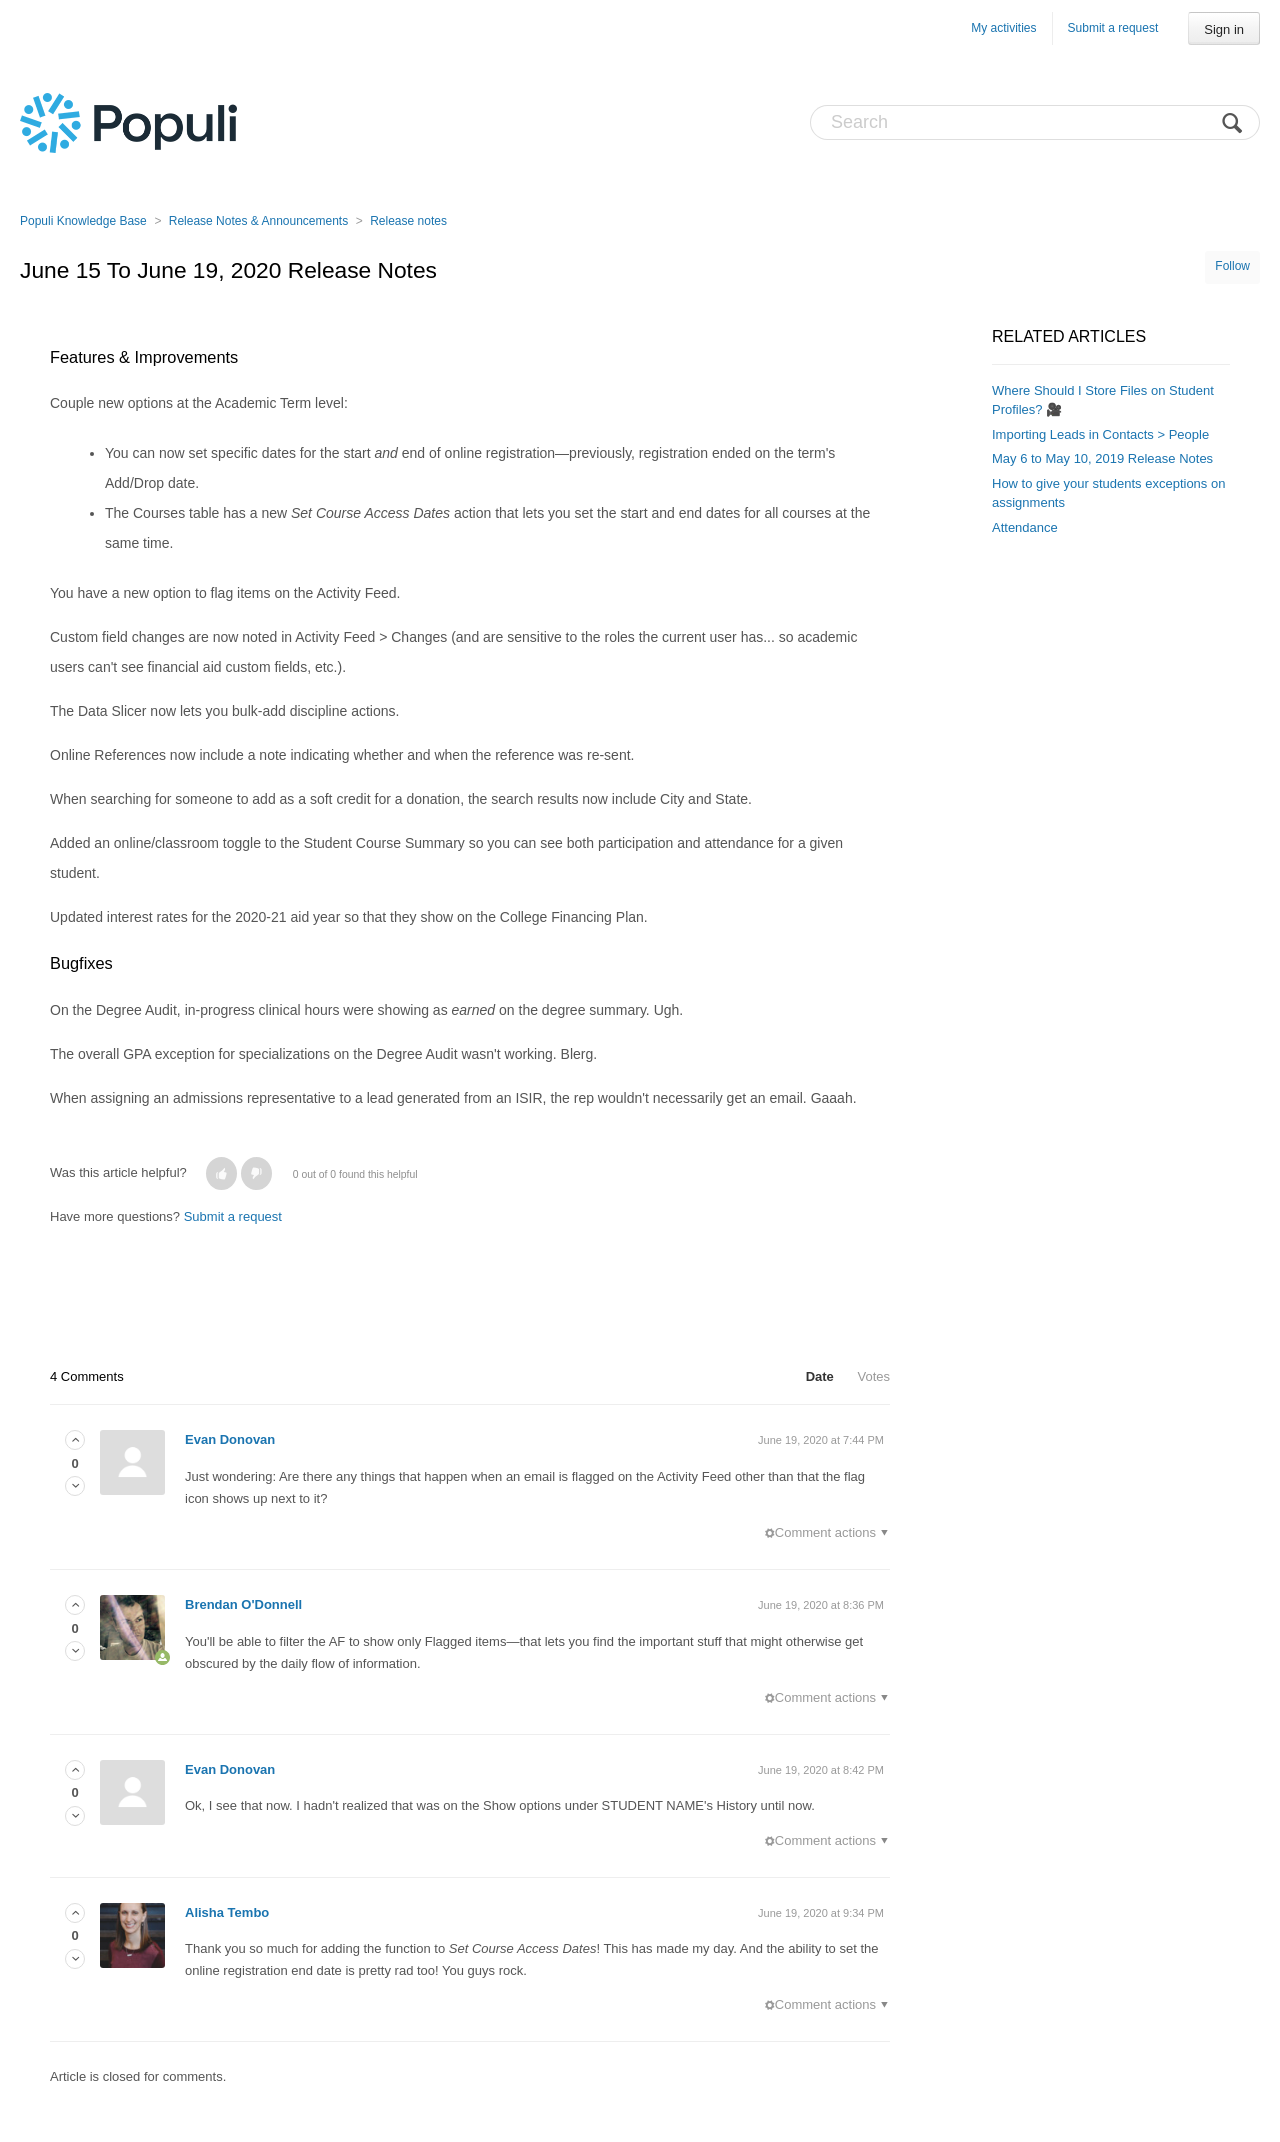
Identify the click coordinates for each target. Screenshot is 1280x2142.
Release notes (408, 221)
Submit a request (1113, 28)
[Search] (1035, 122)
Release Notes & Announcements (258, 221)
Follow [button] (1232, 266)
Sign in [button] (1224, 29)
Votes (873, 1376)
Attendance (1025, 527)
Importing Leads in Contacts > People (1100, 434)
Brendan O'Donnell (243, 1604)
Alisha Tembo (227, 1912)
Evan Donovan (230, 1439)
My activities (1003, 28)
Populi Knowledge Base (83, 221)
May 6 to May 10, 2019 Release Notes (1102, 458)
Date (820, 1376)
